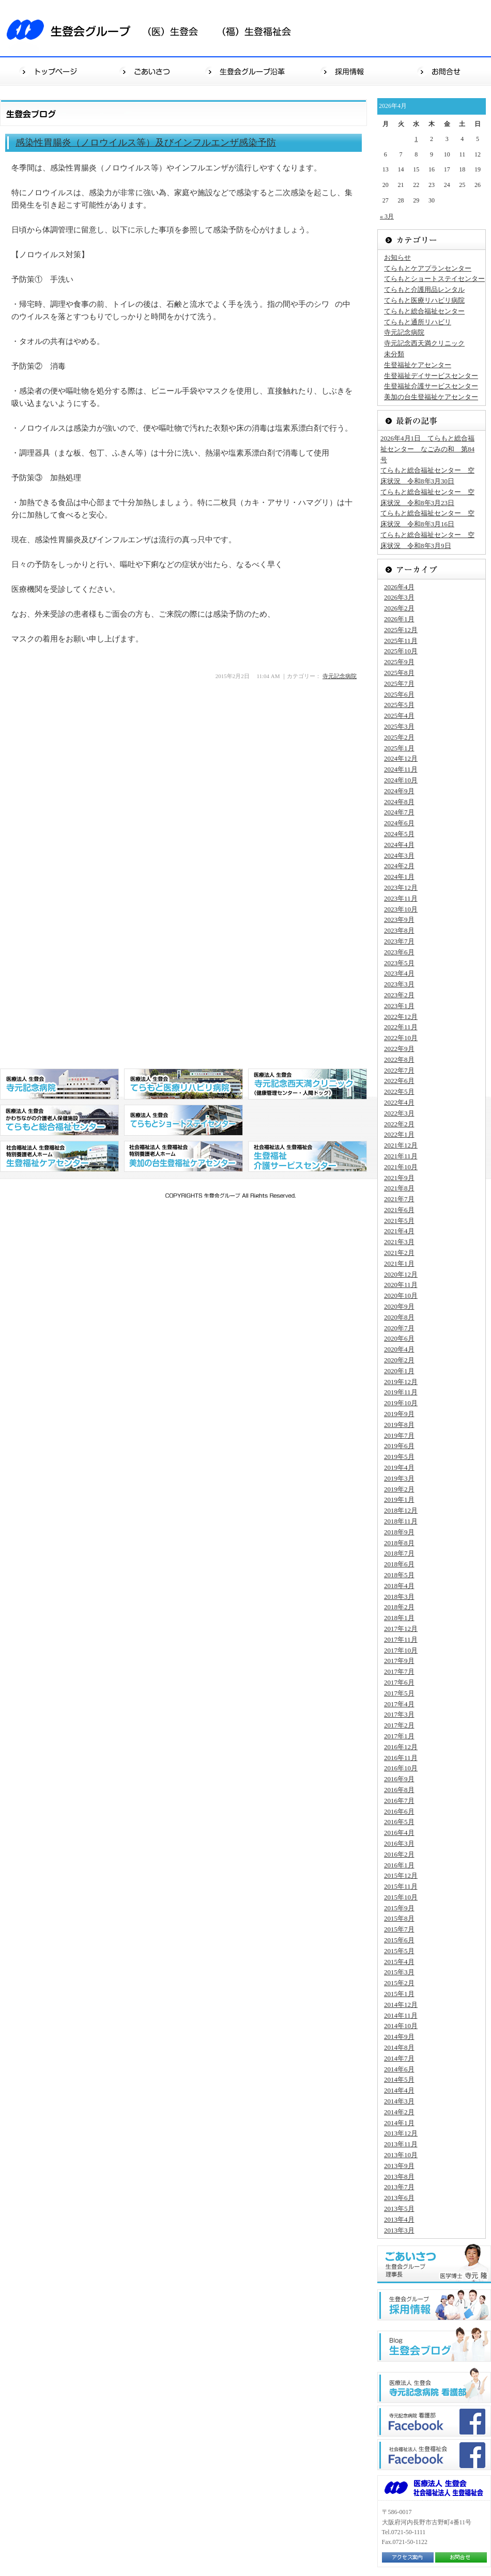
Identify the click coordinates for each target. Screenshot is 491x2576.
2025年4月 (399, 715)
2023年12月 (401, 887)
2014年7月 (399, 2058)
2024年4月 (399, 845)
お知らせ (397, 257)
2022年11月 (401, 1027)
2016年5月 (399, 1822)
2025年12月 (401, 630)
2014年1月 (399, 2123)
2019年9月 (399, 1414)
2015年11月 (401, 1886)
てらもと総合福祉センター (424, 311)
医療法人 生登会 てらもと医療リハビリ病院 (183, 1084)
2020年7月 (399, 1328)
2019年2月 (399, 1489)
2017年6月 (399, 1682)
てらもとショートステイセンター (434, 278)
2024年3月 (399, 855)
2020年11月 (401, 1285)
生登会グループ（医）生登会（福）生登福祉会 (155, 28)
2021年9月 (399, 1178)
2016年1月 (399, 1865)
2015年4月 (399, 1962)
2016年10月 (401, 1768)
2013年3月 (399, 2230)
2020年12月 (401, 1274)
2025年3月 (399, 726)
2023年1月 (399, 1006)
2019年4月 (399, 1467)
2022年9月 (399, 1049)
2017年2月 (399, 1725)
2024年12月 (401, 758)
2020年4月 (399, 1349)
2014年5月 (399, 2079)
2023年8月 (399, 930)
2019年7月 (399, 1435)
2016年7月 (399, 1800)
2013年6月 (399, 2198)
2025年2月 (399, 737)
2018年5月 (399, 1575)
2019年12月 (401, 1382)
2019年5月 (399, 1456)
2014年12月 (401, 2004)
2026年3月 (399, 597)
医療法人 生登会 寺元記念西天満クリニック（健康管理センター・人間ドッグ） (307, 1084)
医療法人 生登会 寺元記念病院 (59, 1084)
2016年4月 (399, 1832)
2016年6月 (399, 1811)
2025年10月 (401, 651)
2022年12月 (401, 1016)
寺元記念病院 (340, 676)
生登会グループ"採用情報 (434, 2304)
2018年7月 (399, 1553)
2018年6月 (399, 1564)
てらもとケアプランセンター (427, 268)
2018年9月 (399, 1532)
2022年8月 (399, 1059)
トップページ (49, 71)
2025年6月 (399, 694)
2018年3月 (399, 1596)
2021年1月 (399, 1263)
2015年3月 (399, 1972)
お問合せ (442, 71)
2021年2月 (399, 1252)
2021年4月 (399, 1231)
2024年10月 (401, 780)
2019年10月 (401, 1403)
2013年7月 (399, 2187)
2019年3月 (399, 1478)
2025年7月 (399, 683)
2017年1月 (399, 1736)
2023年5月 (399, 963)
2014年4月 (399, 2090)
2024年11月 (401, 769)
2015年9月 (399, 1908)
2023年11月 (401, 898)
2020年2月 (399, 1360)
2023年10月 (401, 909)
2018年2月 (399, 1607)
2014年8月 (399, 2047)
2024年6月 (399, 823)
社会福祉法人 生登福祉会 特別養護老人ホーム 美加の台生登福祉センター (183, 1156)
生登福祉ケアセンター (417, 365)
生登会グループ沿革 (246, 71)
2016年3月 (399, 1843)
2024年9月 (399, 791)
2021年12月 (401, 1145)
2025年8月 (399, 673)
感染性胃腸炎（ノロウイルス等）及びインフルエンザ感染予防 (146, 142)
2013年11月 (401, 2144)
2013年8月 (399, 2176)
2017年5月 (399, 1693)
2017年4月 (399, 1704)
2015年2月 (399, 1983)
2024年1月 (399, 877)
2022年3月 (399, 1113)
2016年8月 (399, 1790)
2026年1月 (399, 619)
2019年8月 (399, 1424)
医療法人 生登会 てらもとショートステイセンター (183, 1120)
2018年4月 (399, 1586)
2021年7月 (399, 1199)
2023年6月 (399, 952)
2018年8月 (399, 1543)
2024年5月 (399, 834)
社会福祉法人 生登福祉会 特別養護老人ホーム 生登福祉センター (59, 1156)
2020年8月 (399, 1317)
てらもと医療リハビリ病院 (424, 300)
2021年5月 (399, 1220)
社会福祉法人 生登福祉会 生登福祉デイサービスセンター (307, 1156)
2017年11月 (401, 1639)
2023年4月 (399, 973)
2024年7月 (399, 812)
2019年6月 (399, 1446)
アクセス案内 (408, 2557)
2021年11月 (401, 1156)
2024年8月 (399, 802)
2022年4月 (399, 1102)
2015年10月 (401, 1897)
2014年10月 (401, 2026)
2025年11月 (401, 641)
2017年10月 (401, 1650)
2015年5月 (399, 1951)
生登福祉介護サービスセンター (431, 386)
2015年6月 (399, 1940)
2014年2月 (399, 2112)
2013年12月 (401, 2133)
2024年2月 (399, 866)
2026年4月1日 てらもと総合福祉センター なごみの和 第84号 (427, 449)
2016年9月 (399, 1779)
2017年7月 (399, 1671)
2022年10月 (401, 1038)
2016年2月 (399, 1854)
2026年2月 (399, 608)
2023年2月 (399, 995)
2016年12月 (401, 1747)
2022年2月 (399, 1124)
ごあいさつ (148, 71)
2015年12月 (401, 1875)
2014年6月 (399, 2069)
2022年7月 (399, 1070)
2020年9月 (399, 1306)
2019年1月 (399, 1499)
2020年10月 (401, 1295)
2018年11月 (401, 1521)
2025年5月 (399, 705)
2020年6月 (399, 1338)
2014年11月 (401, 2015)
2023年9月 (399, 919)
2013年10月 (401, 2155)
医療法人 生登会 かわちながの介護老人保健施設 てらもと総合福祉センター (59, 1120)
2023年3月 (399, 984)
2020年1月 (399, 1371)
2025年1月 (399, 748)
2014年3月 (399, 2101)
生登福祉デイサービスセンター (431, 376)
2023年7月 (399, 941)
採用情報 (344, 71)
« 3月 (387, 216)
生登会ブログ (434, 2344)
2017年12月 (401, 1628)
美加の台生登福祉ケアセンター (431, 397)
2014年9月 (399, 2036)
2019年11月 (401, 1392)
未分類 (394, 354)
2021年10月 (401, 1167)
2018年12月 (401, 1510)
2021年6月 (399, 1210)
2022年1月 (399, 1134)
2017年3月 (399, 1714)
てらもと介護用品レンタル (424, 289)
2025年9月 (399, 662)
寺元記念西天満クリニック (424, 343)
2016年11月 (401, 1758)
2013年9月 (399, 2166)
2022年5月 (399, 1091)
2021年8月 (399, 1188)
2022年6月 (399, 1081)
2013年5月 (399, 2208)
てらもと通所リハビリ (417, 322)
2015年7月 (399, 1929)
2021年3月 (399, 1242)
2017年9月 (399, 1660)
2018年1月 (399, 1618)
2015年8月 (399, 1918)
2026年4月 (399, 587)
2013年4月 (399, 2219)
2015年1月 (399, 1994)
